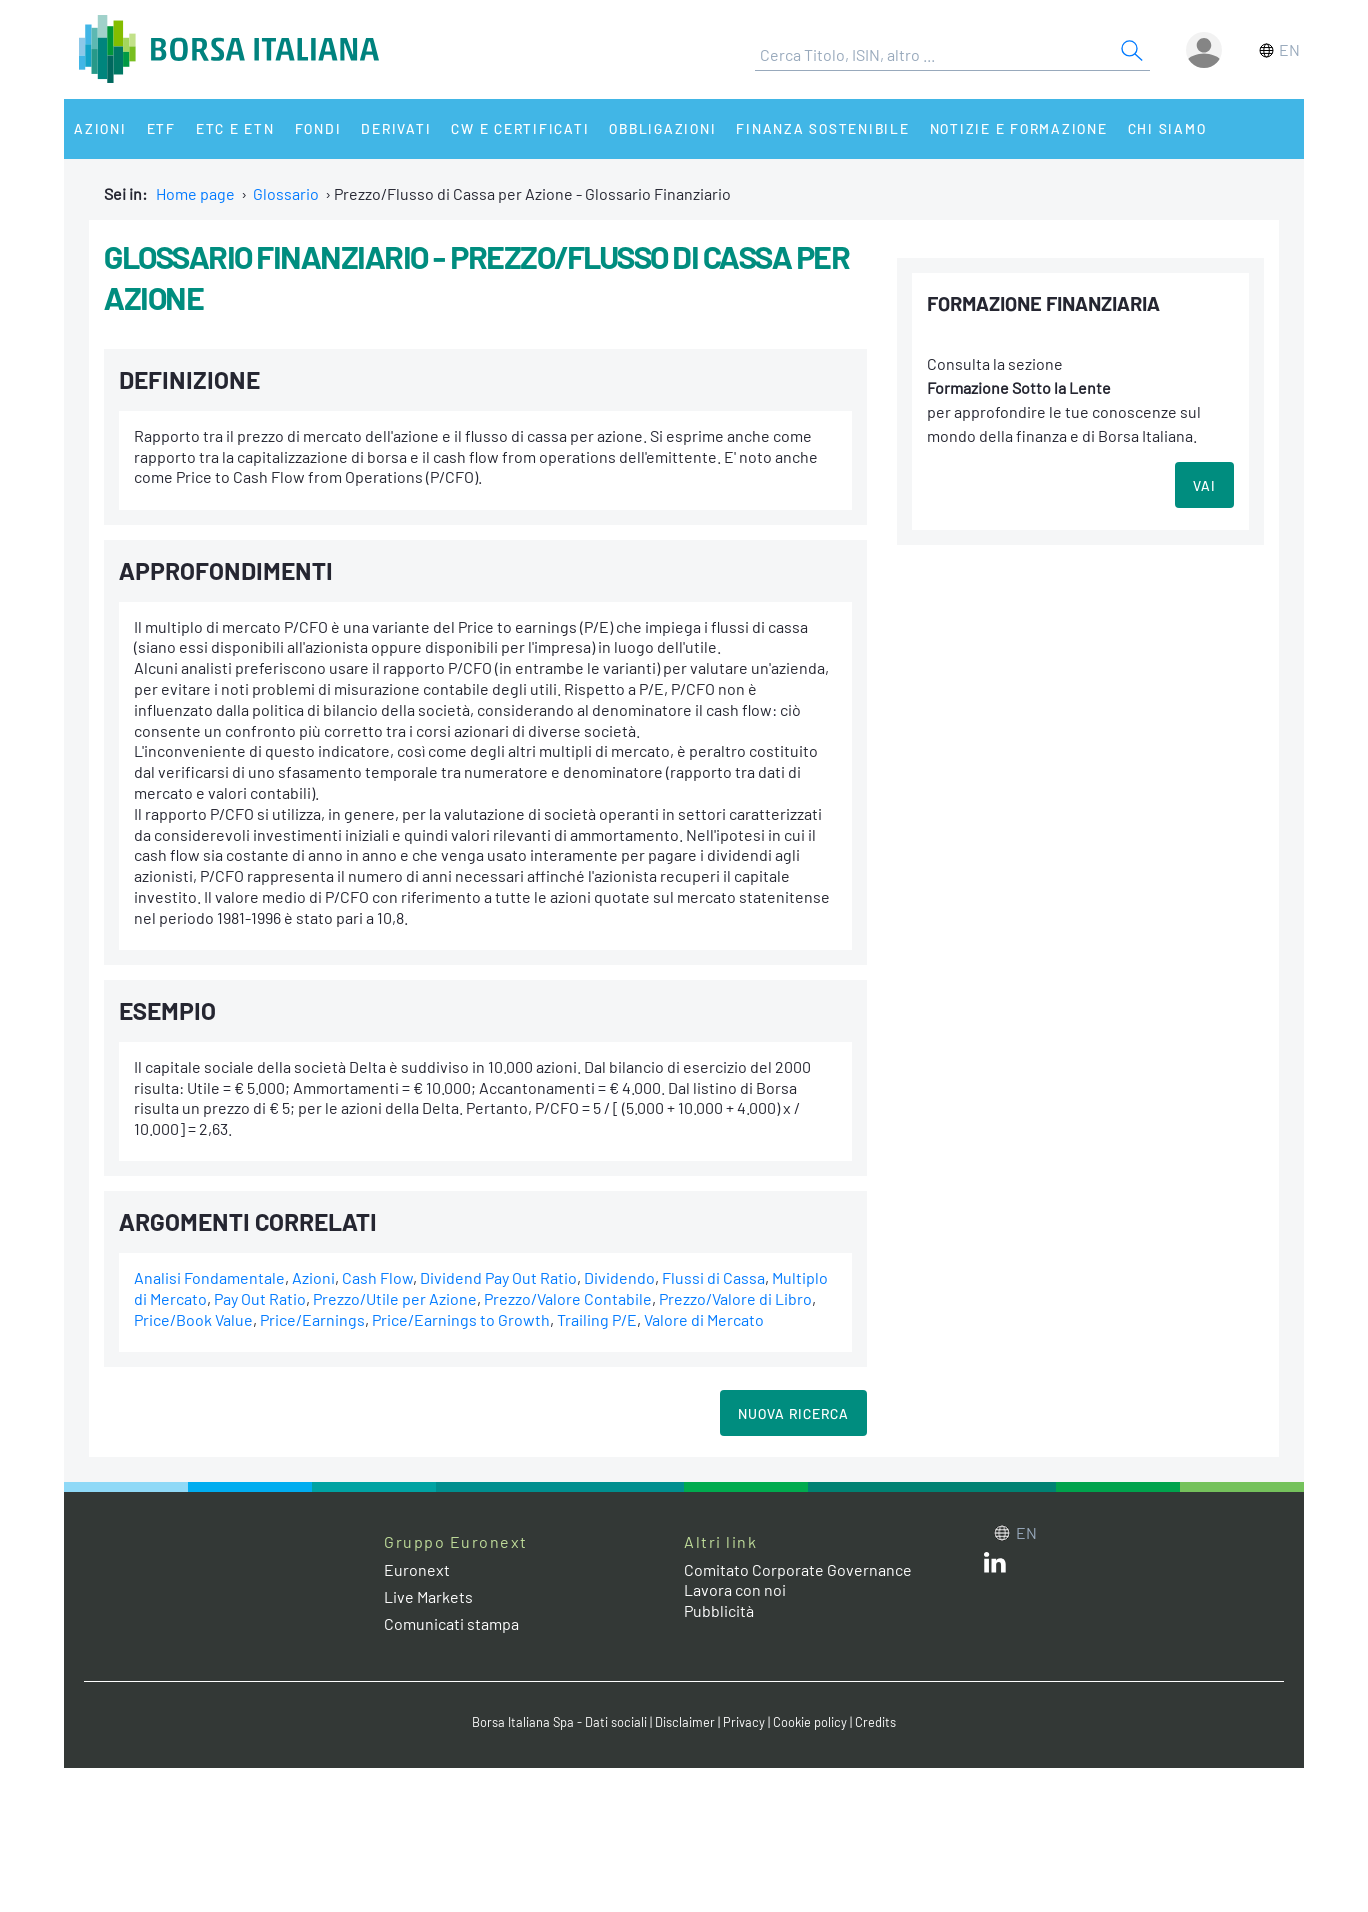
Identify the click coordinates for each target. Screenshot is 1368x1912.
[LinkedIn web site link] (995, 1566)
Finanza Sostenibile (822, 128)
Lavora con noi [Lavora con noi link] (735, 1589)
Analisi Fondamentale (209, 1277)
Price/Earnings (312, 1319)
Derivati (396, 128)
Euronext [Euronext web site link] (417, 1569)
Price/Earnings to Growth (461, 1319)
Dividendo (619, 1277)
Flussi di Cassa (713, 1277)
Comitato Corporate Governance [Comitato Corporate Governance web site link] (798, 1569)
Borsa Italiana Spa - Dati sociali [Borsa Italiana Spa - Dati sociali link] (559, 1722)
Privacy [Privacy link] (744, 1722)
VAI (1204, 485)
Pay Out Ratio (260, 1298)
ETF (161, 128)
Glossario (286, 193)
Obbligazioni (662, 128)
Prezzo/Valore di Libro (735, 1298)
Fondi (318, 128)
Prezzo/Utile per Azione (395, 1298)
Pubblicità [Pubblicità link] (719, 1610)
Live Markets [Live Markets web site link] (428, 1596)
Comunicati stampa (451, 1623)
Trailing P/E (597, 1319)
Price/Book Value (193, 1319)
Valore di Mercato (704, 1319)
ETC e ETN (235, 128)
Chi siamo (1167, 128)
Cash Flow (377, 1277)
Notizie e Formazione (1019, 128)
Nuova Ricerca (793, 1413)
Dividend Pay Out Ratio (498, 1277)
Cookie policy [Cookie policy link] (810, 1722)
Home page (195, 193)
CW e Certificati (520, 128)
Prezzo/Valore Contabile (568, 1298)
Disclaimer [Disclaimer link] (685, 1722)
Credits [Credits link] (875, 1722)
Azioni (100, 128)
